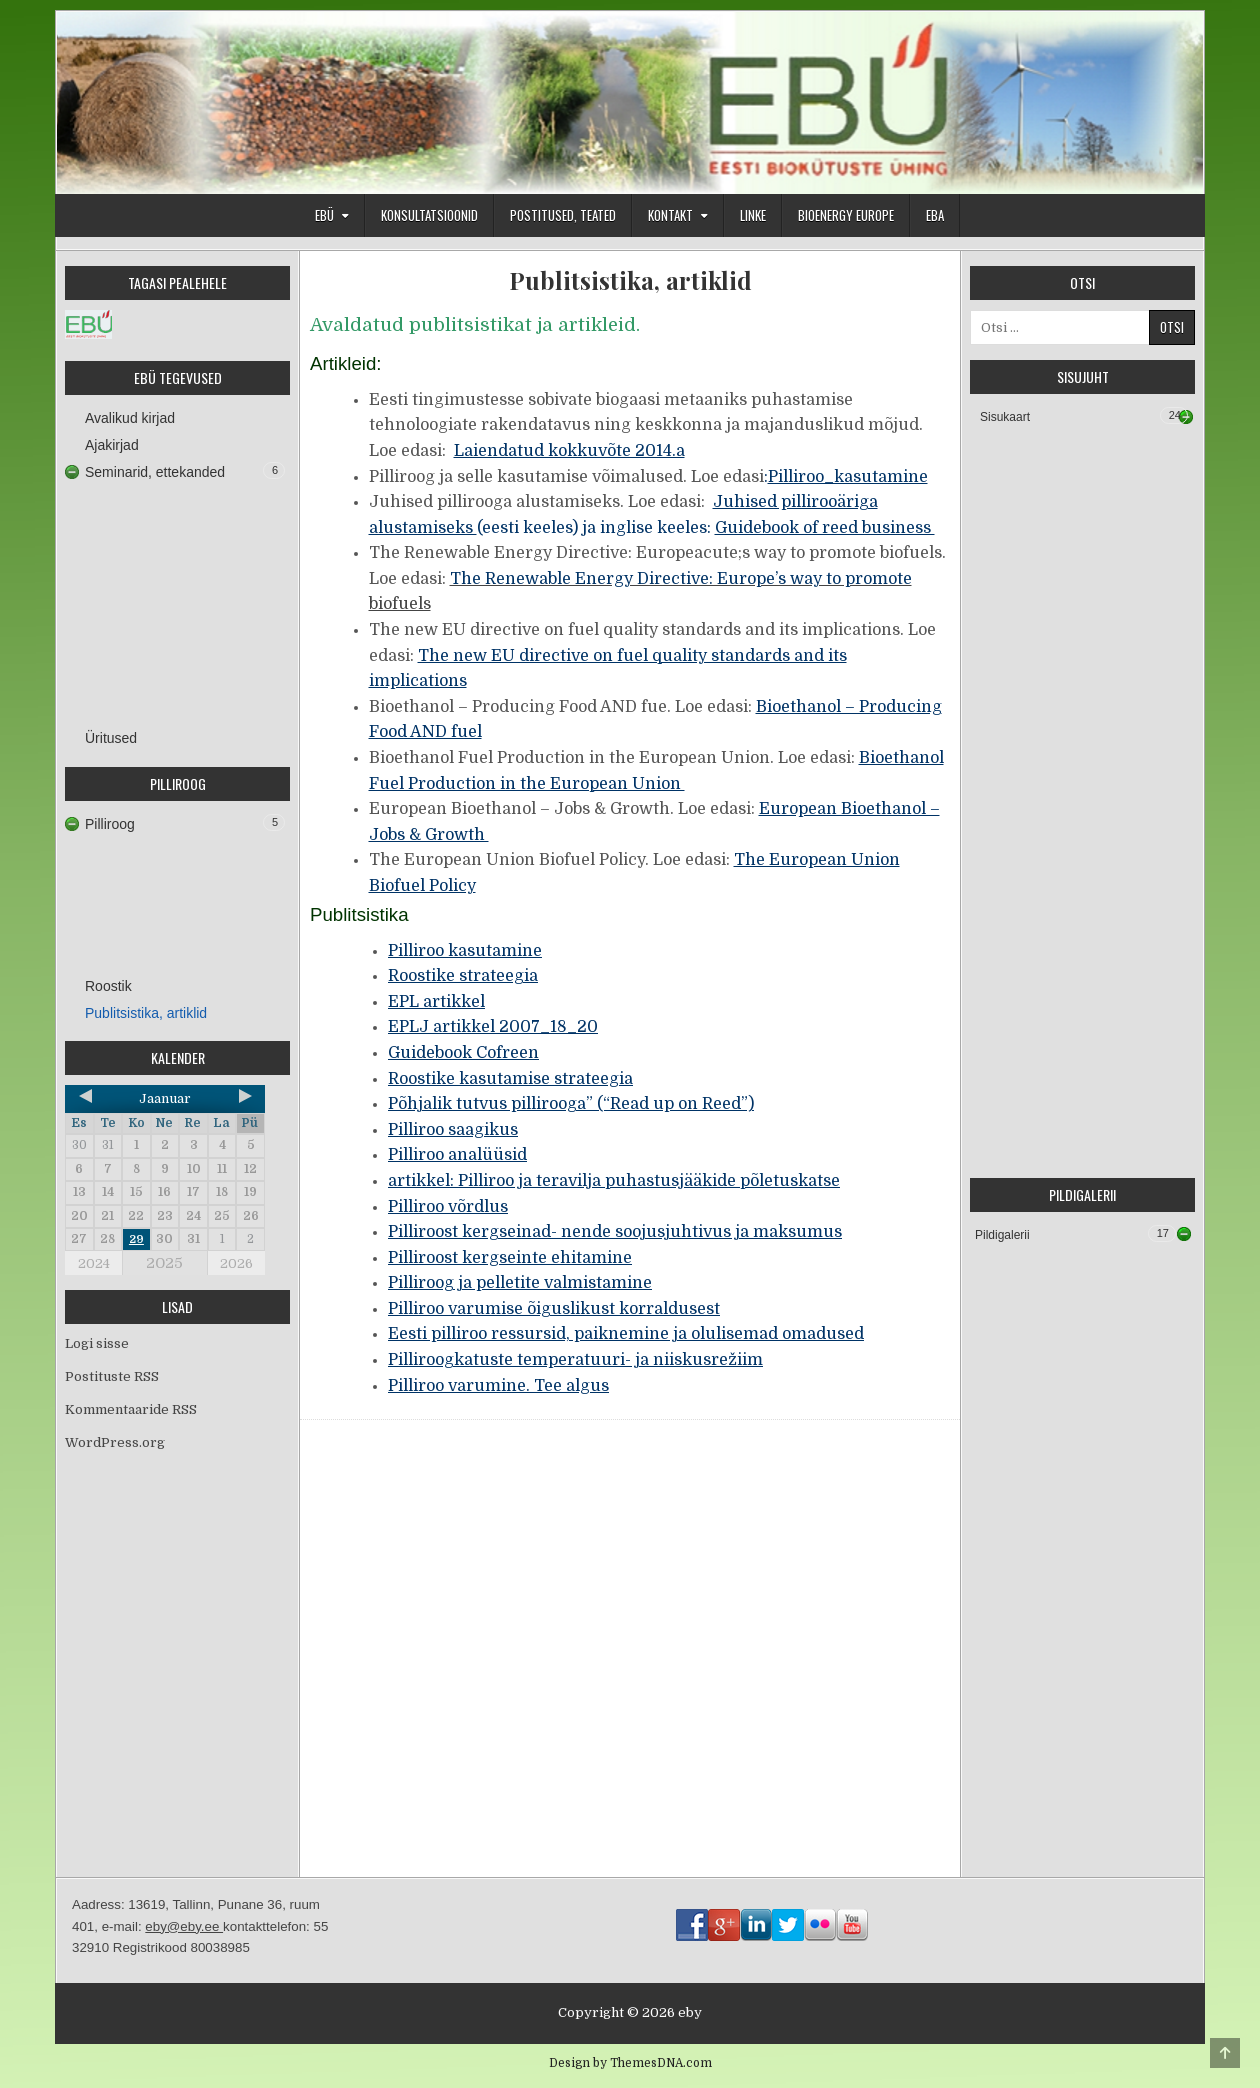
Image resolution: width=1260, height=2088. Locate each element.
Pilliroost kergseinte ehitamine (510, 1258)
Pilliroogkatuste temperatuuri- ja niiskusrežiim (575, 1360)
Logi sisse (97, 1343)
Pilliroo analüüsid (457, 1155)
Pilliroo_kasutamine (848, 477)
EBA (935, 215)
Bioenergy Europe (846, 215)
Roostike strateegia (463, 976)
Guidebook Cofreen (463, 1053)
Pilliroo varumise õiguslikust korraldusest (554, 1309)
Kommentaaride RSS (131, 1409)
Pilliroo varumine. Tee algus (498, 1386)
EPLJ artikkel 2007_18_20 (493, 1027)
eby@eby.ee (184, 1926)
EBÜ (324, 215)
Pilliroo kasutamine (465, 951)
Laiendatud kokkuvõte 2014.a (569, 451)
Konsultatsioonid (429, 215)
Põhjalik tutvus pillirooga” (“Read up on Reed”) (571, 1104)
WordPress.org (115, 1442)
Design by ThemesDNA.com (630, 2063)
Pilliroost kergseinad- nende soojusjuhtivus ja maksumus (615, 1232)
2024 (94, 1263)
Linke (753, 215)
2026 (236, 1263)
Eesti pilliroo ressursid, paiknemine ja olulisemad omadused (626, 1334)
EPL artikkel (436, 1002)
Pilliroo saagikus (453, 1130)
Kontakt (670, 215)
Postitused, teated (563, 215)
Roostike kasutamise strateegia (510, 1079)
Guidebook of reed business (825, 528)
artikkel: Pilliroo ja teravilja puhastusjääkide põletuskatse (614, 1181)
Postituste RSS (112, 1376)
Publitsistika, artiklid (630, 280)
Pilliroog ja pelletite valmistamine (520, 1283)
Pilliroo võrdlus (448, 1207)
